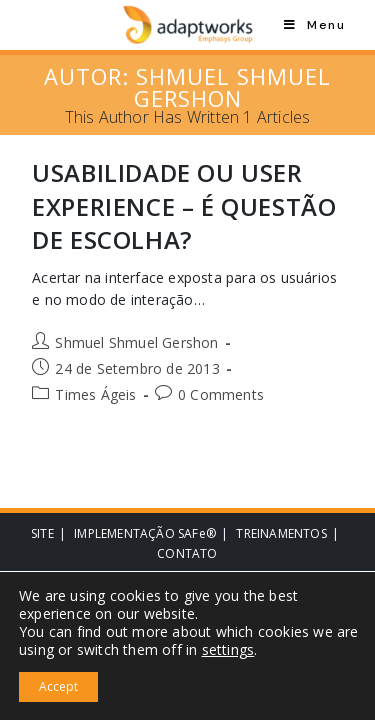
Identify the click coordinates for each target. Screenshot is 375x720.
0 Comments (221, 394)
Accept (58, 686)
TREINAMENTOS (281, 533)
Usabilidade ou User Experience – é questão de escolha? (184, 206)
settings (228, 650)
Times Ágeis (95, 394)
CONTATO (187, 553)
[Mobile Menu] (314, 25)
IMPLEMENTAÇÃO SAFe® (145, 533)
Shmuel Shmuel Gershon (136, 342)
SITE (42, 533)
